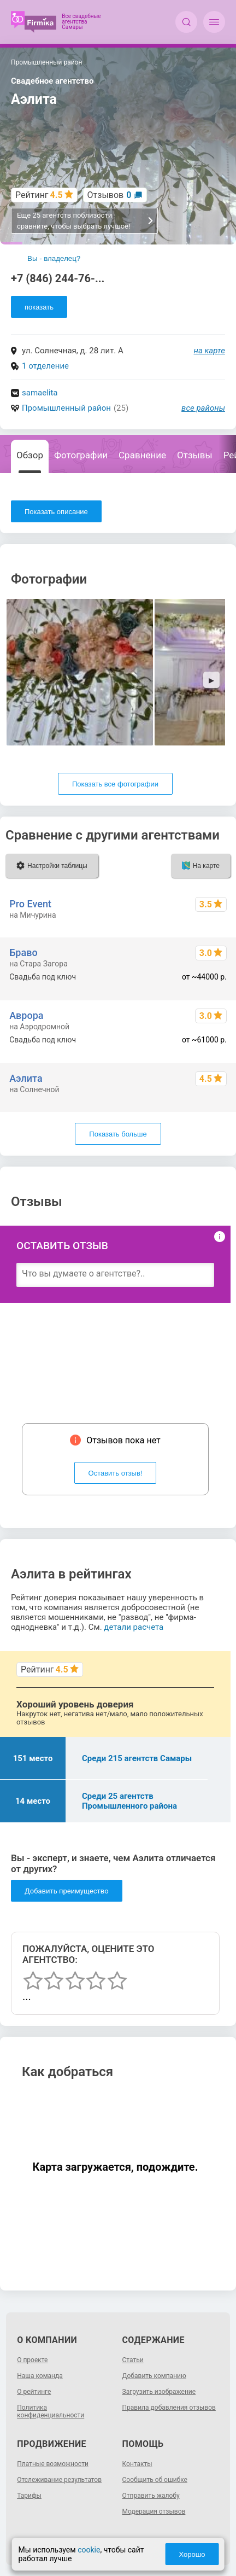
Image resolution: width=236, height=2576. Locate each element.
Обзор (29, 455)
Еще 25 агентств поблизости (85, 220)
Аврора (26, 1015)
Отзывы (195, 455)
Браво (23, 952)
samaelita (40, 393)
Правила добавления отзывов (169, 2407)
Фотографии (81, 455)
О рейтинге (34, 2392)
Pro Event (30, 904)
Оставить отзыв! (115, 1473)
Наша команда (40, 2376)
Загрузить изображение (159, 2392)
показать (39, 307)
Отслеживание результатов (59, 2480)
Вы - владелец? (53, 258)
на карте (210, 350)
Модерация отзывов (154, 2511)
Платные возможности (52, 2464)
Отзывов (109, 195)
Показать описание (56, 512)
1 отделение (45, 366)
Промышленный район (66, 408)
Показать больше (117, 1134)
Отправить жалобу (151, 2495)
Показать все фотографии (115, 784)
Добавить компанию (154, 2376)
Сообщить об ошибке (154, 2480)
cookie (89, 2549)
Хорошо (192, 2554)
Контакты (137, 2464)
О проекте (32, 2360)
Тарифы (29, 2495)
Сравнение (142, 455)
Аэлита (25, 1078)
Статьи (133, 2360)
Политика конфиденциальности (50, 2411)
